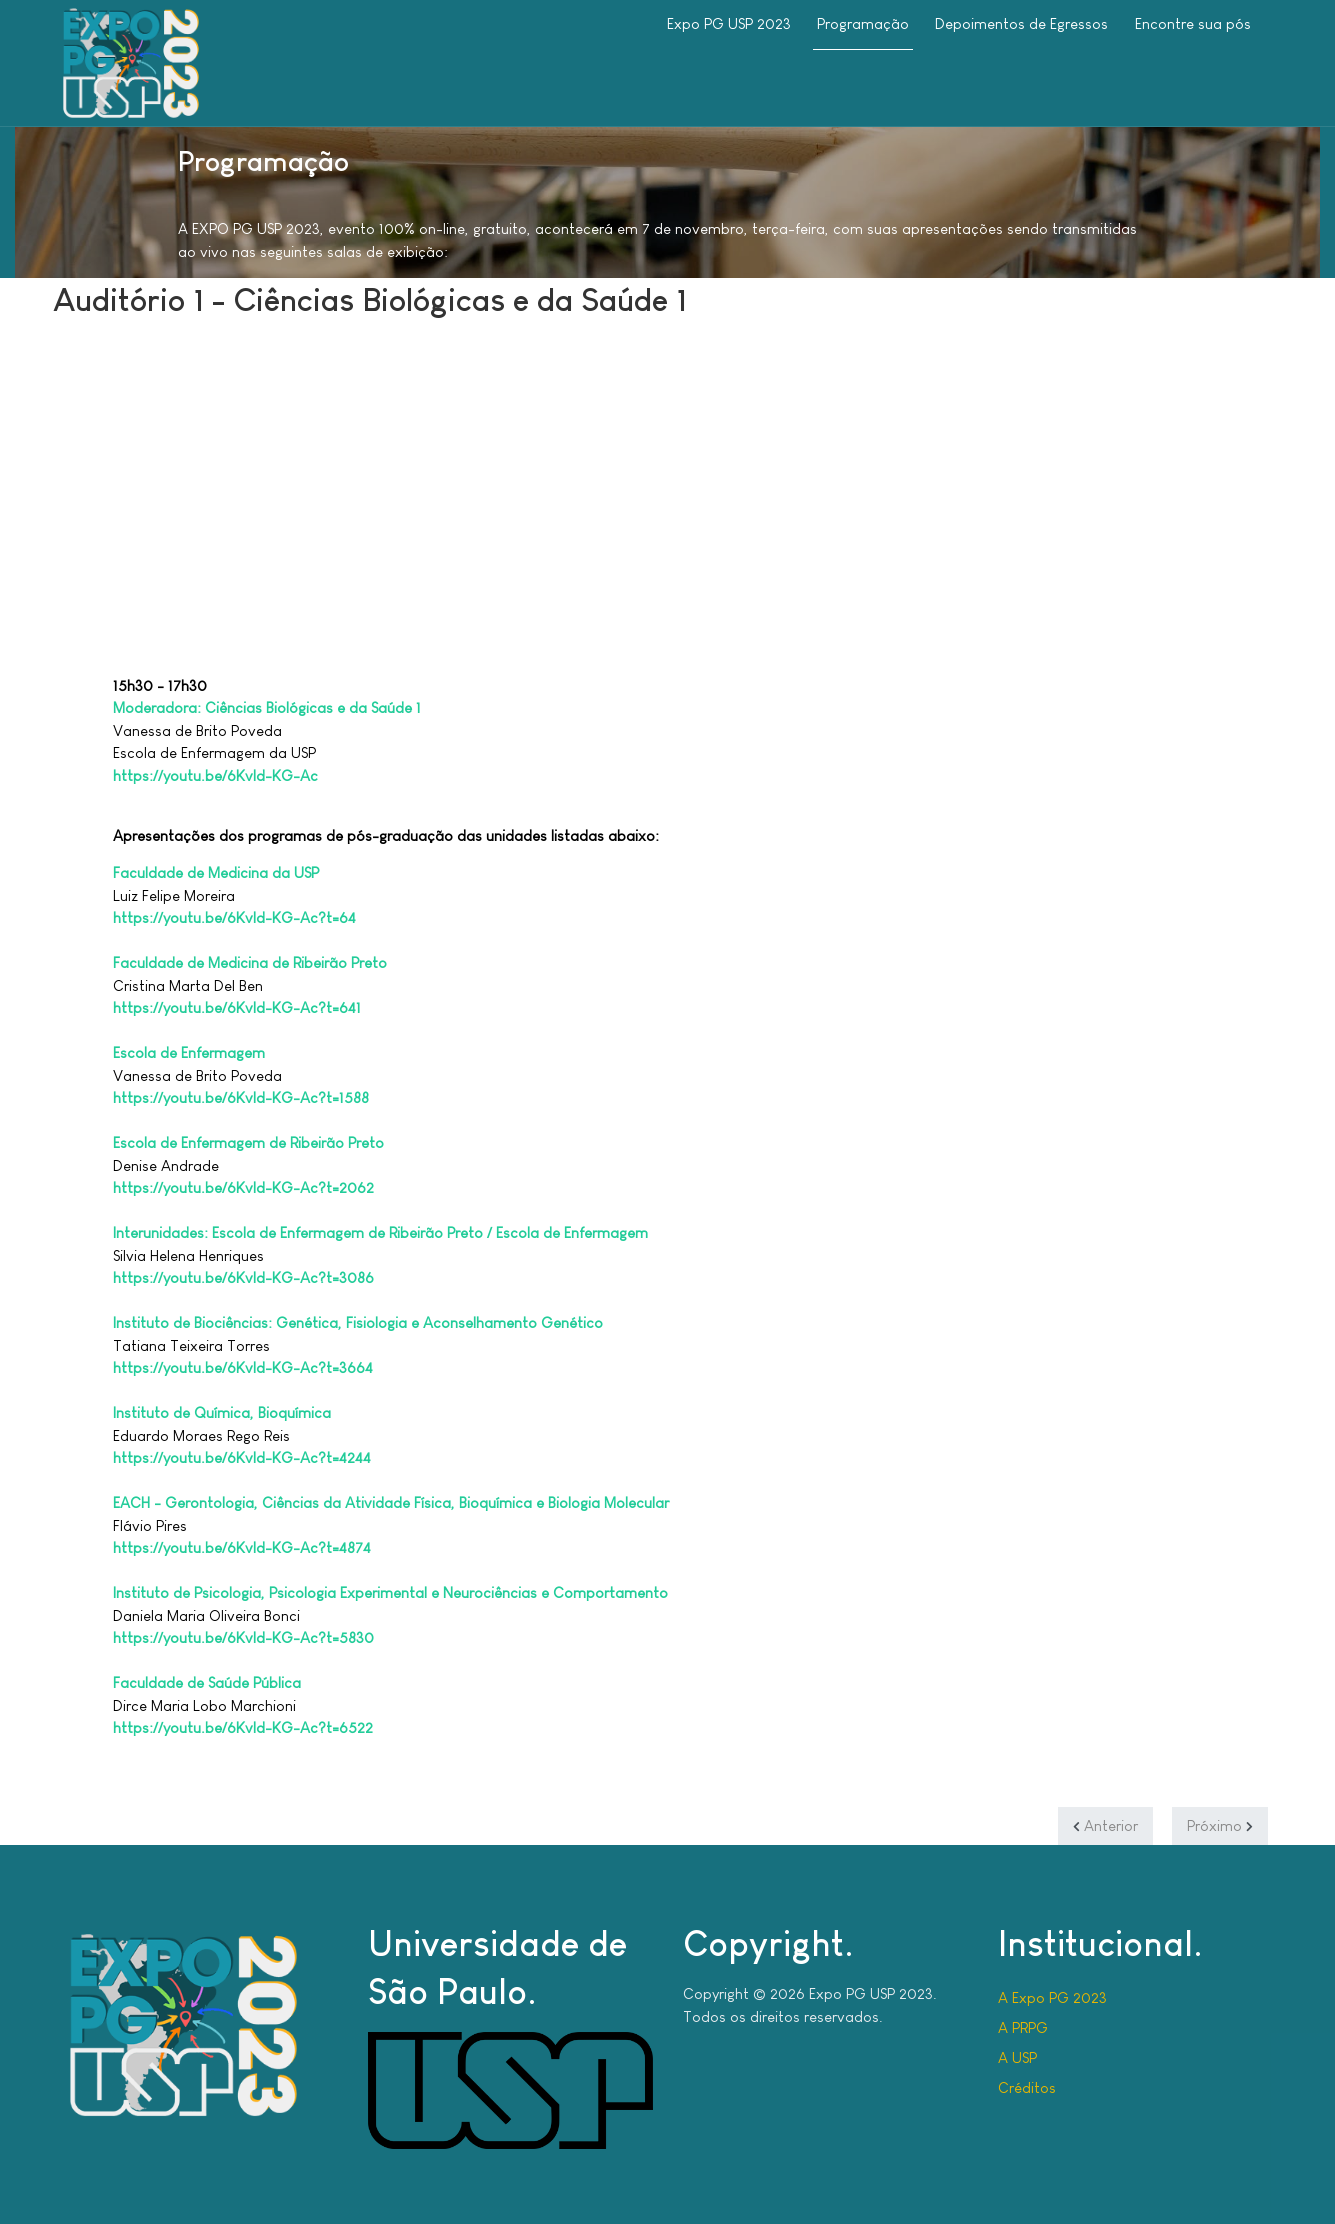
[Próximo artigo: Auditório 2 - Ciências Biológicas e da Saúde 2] (1220, 1826)
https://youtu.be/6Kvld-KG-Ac (215, 775)
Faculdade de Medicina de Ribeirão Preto (250, 962)
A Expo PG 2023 (1052, 1997)
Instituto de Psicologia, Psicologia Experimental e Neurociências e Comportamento (390, 1592)
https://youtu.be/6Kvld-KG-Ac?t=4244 (242, 1457)
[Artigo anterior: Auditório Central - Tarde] (1105, 1826)
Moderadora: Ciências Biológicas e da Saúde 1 (267, 707)
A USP (1017, 2057)
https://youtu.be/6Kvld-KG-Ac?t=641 (237, 1007)
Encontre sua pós (1193, 23)
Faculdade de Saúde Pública (207, 1682)
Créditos (1027, 2087)
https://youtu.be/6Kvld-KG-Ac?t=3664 (243, 1367)
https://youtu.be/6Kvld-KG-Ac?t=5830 (243, 1637)
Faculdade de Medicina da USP (216, 872)
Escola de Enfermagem (189, 1052)
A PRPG (1023, 2027)
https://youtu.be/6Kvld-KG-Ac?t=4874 (242, 1547)
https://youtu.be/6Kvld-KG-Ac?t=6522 (243, 1727)
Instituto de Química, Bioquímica (222, 1412)
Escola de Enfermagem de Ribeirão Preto (248, 1142)
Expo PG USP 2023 (729, 23)
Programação (863, 23)
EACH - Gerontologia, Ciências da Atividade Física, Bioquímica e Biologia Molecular (391, 1502)
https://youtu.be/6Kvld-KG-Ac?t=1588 (241, 1097)
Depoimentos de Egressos (1021, 23)
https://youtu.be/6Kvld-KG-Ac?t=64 (234, 917)
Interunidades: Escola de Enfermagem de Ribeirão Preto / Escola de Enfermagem (380, 1232)
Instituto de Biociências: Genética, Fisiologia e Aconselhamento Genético (358, 1322)
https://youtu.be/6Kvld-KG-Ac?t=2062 (243, 1187)
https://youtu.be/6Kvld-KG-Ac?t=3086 (243, 1277)
